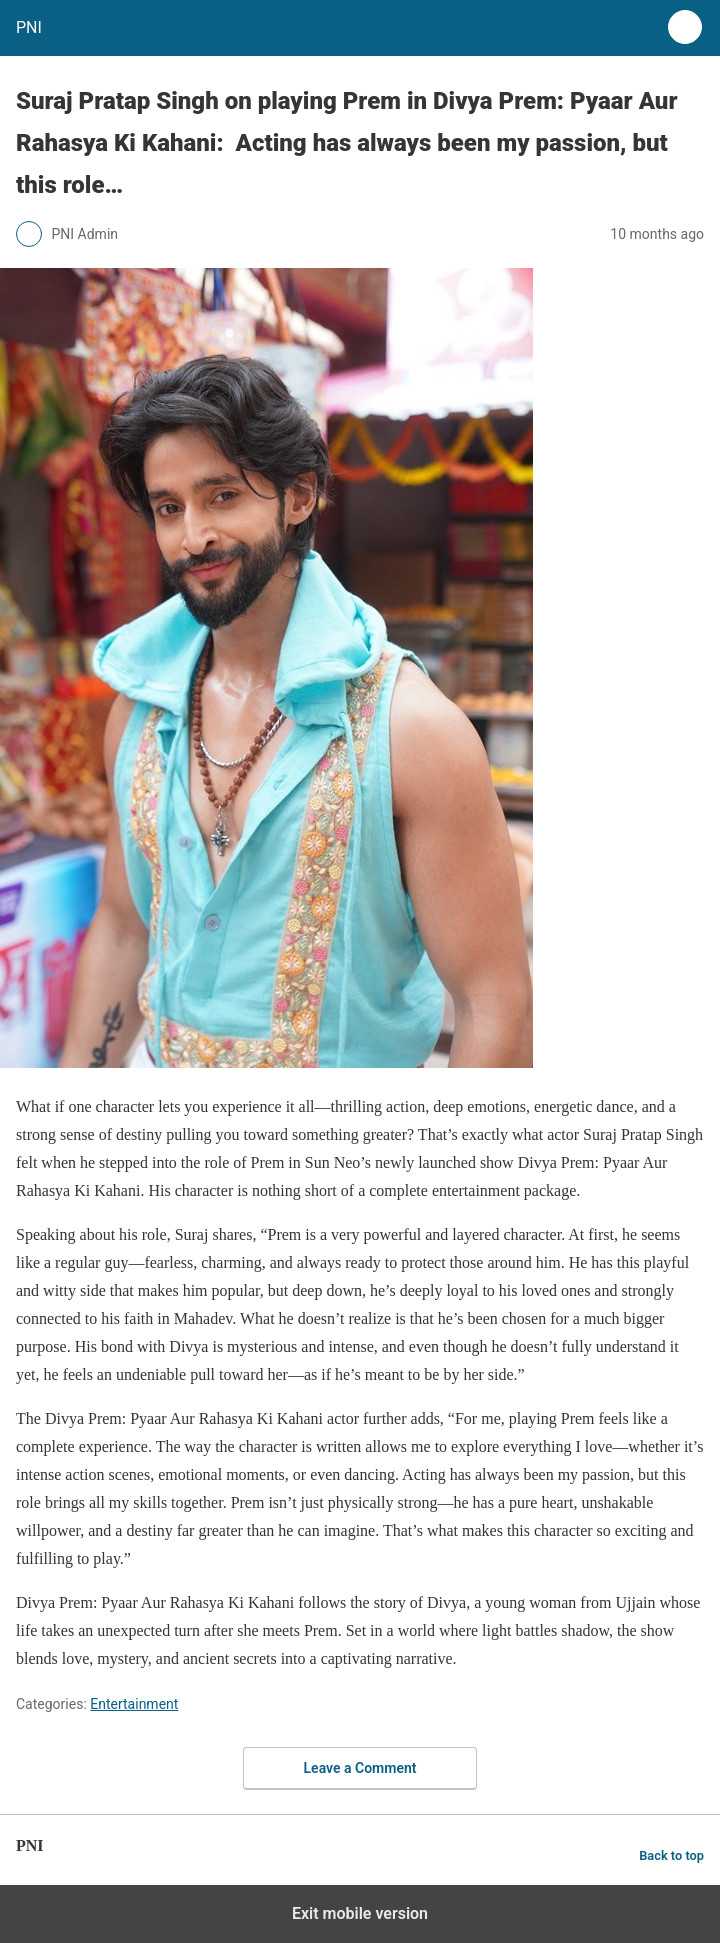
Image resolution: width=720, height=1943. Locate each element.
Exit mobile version (360, 1913)
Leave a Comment (360, 1768)
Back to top (671, 1855)
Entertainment (134, 1704)
